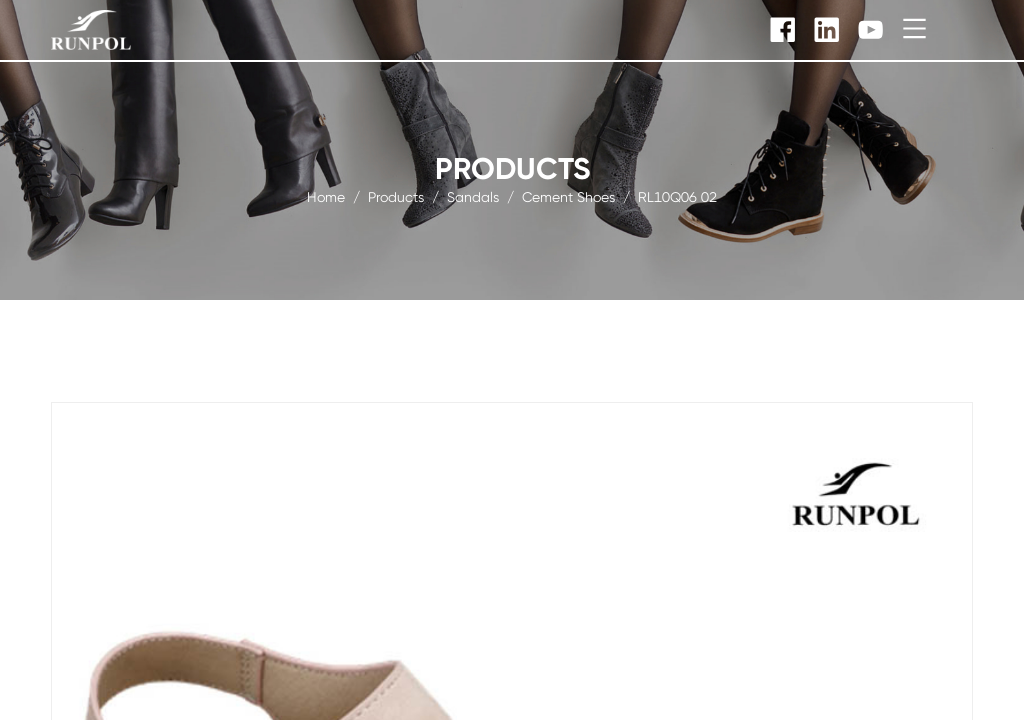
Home (326, 196)
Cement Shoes (568, 196)
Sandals (473, 196)
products (396, 196)
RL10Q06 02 (677, 196)
